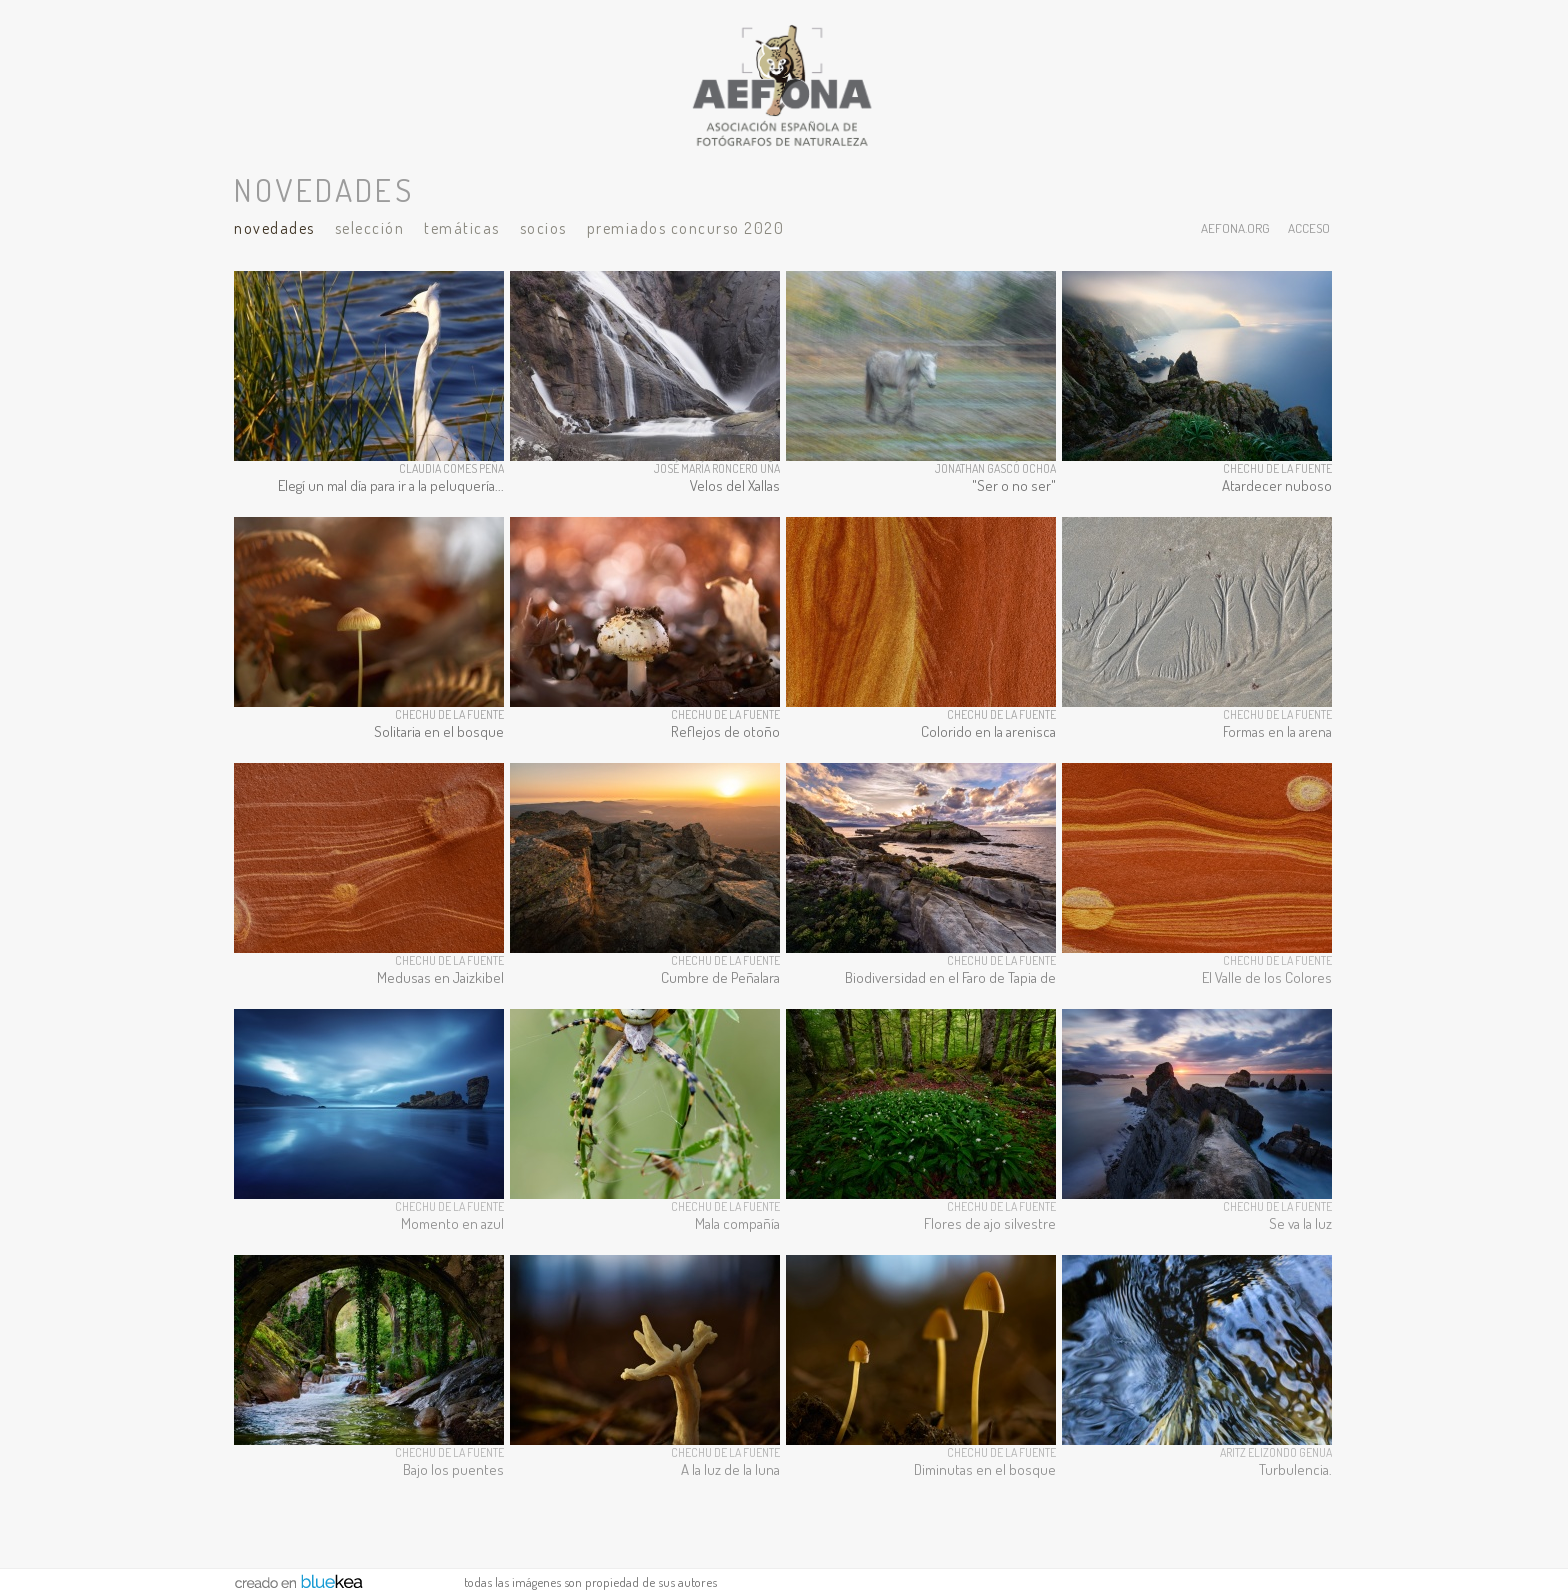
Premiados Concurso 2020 (686, 228)
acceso (1309, 227)
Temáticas (462, 228)
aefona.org (1235, 227)
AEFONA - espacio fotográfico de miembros (784, 85)
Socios (543, 228)
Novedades (274, 228)
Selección (370, 228)
